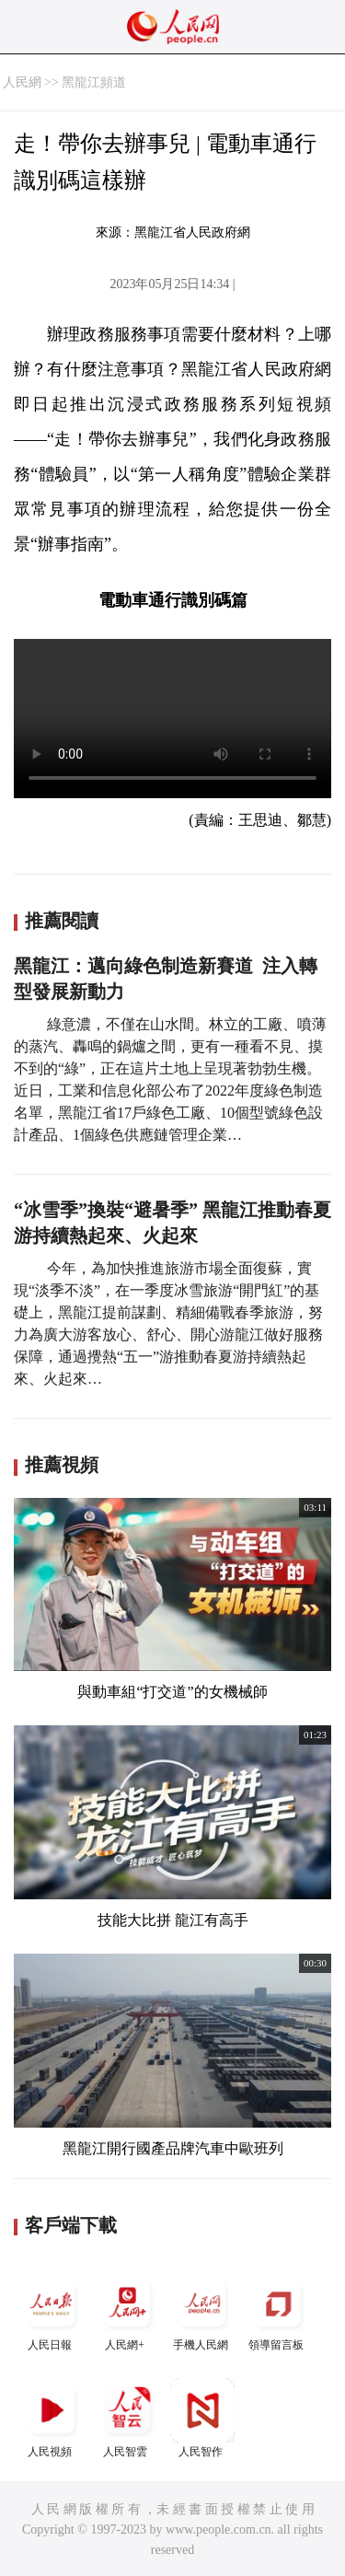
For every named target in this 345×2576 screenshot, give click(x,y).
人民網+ (127, 2311)
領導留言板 (278, 2311)
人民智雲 (127, 2418)
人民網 (22, 82)
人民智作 (202, 2418)
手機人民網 (202, 2311)
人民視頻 (51, 2418)
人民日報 (51, 2311)
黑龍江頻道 (94, 82)
